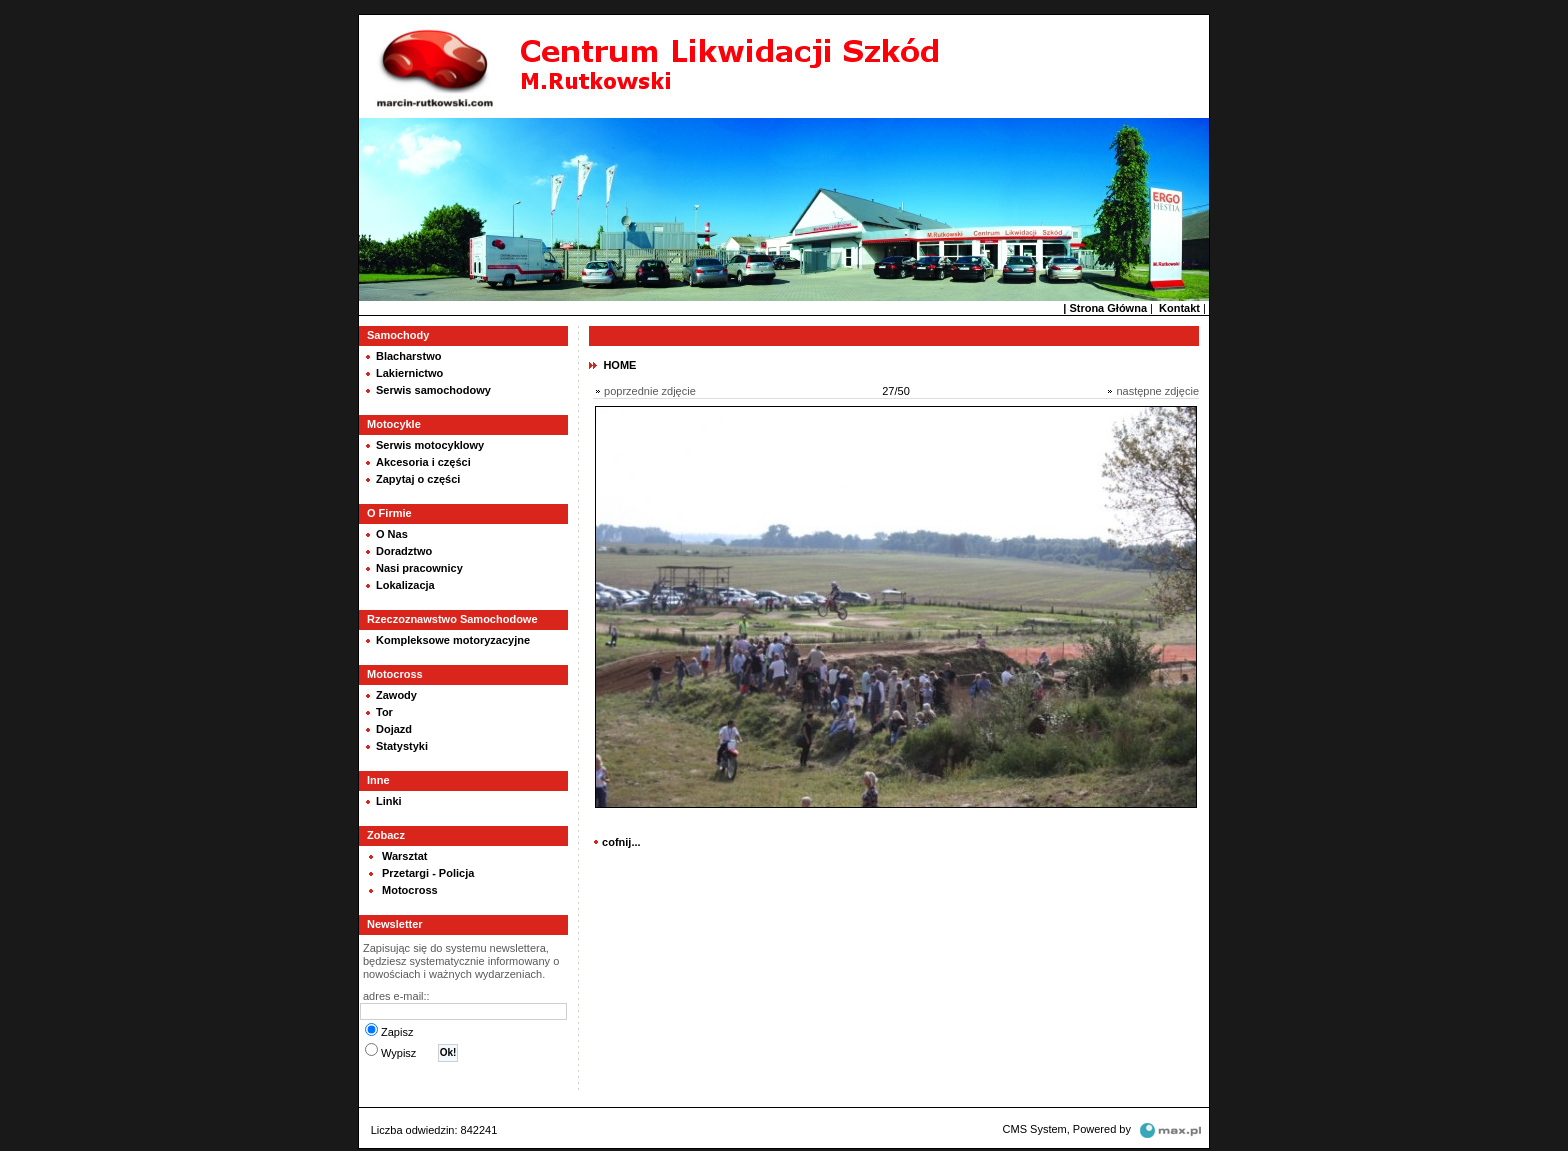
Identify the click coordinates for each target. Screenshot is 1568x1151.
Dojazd (394, 727)
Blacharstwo (408, 354)
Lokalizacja (405, 583)
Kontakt (1179, 306)
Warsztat (404, 854)
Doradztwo (404, 549)
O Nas (392, 532)
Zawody (396, 693)
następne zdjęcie (1157, 389)
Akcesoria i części (423, 460)
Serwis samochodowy (433, 388)
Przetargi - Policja (428, 871)
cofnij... (621, 840)
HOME (619, 363)
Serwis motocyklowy (430, 443)
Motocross (410, 888)
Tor (384, 710)
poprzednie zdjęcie (650, 389)
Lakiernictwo (409, 371)
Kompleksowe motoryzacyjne (453, 638)
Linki (389, 799)
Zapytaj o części (418, 477)
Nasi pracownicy (419, 566)
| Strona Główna (1105, 306)
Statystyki (402, 744)
